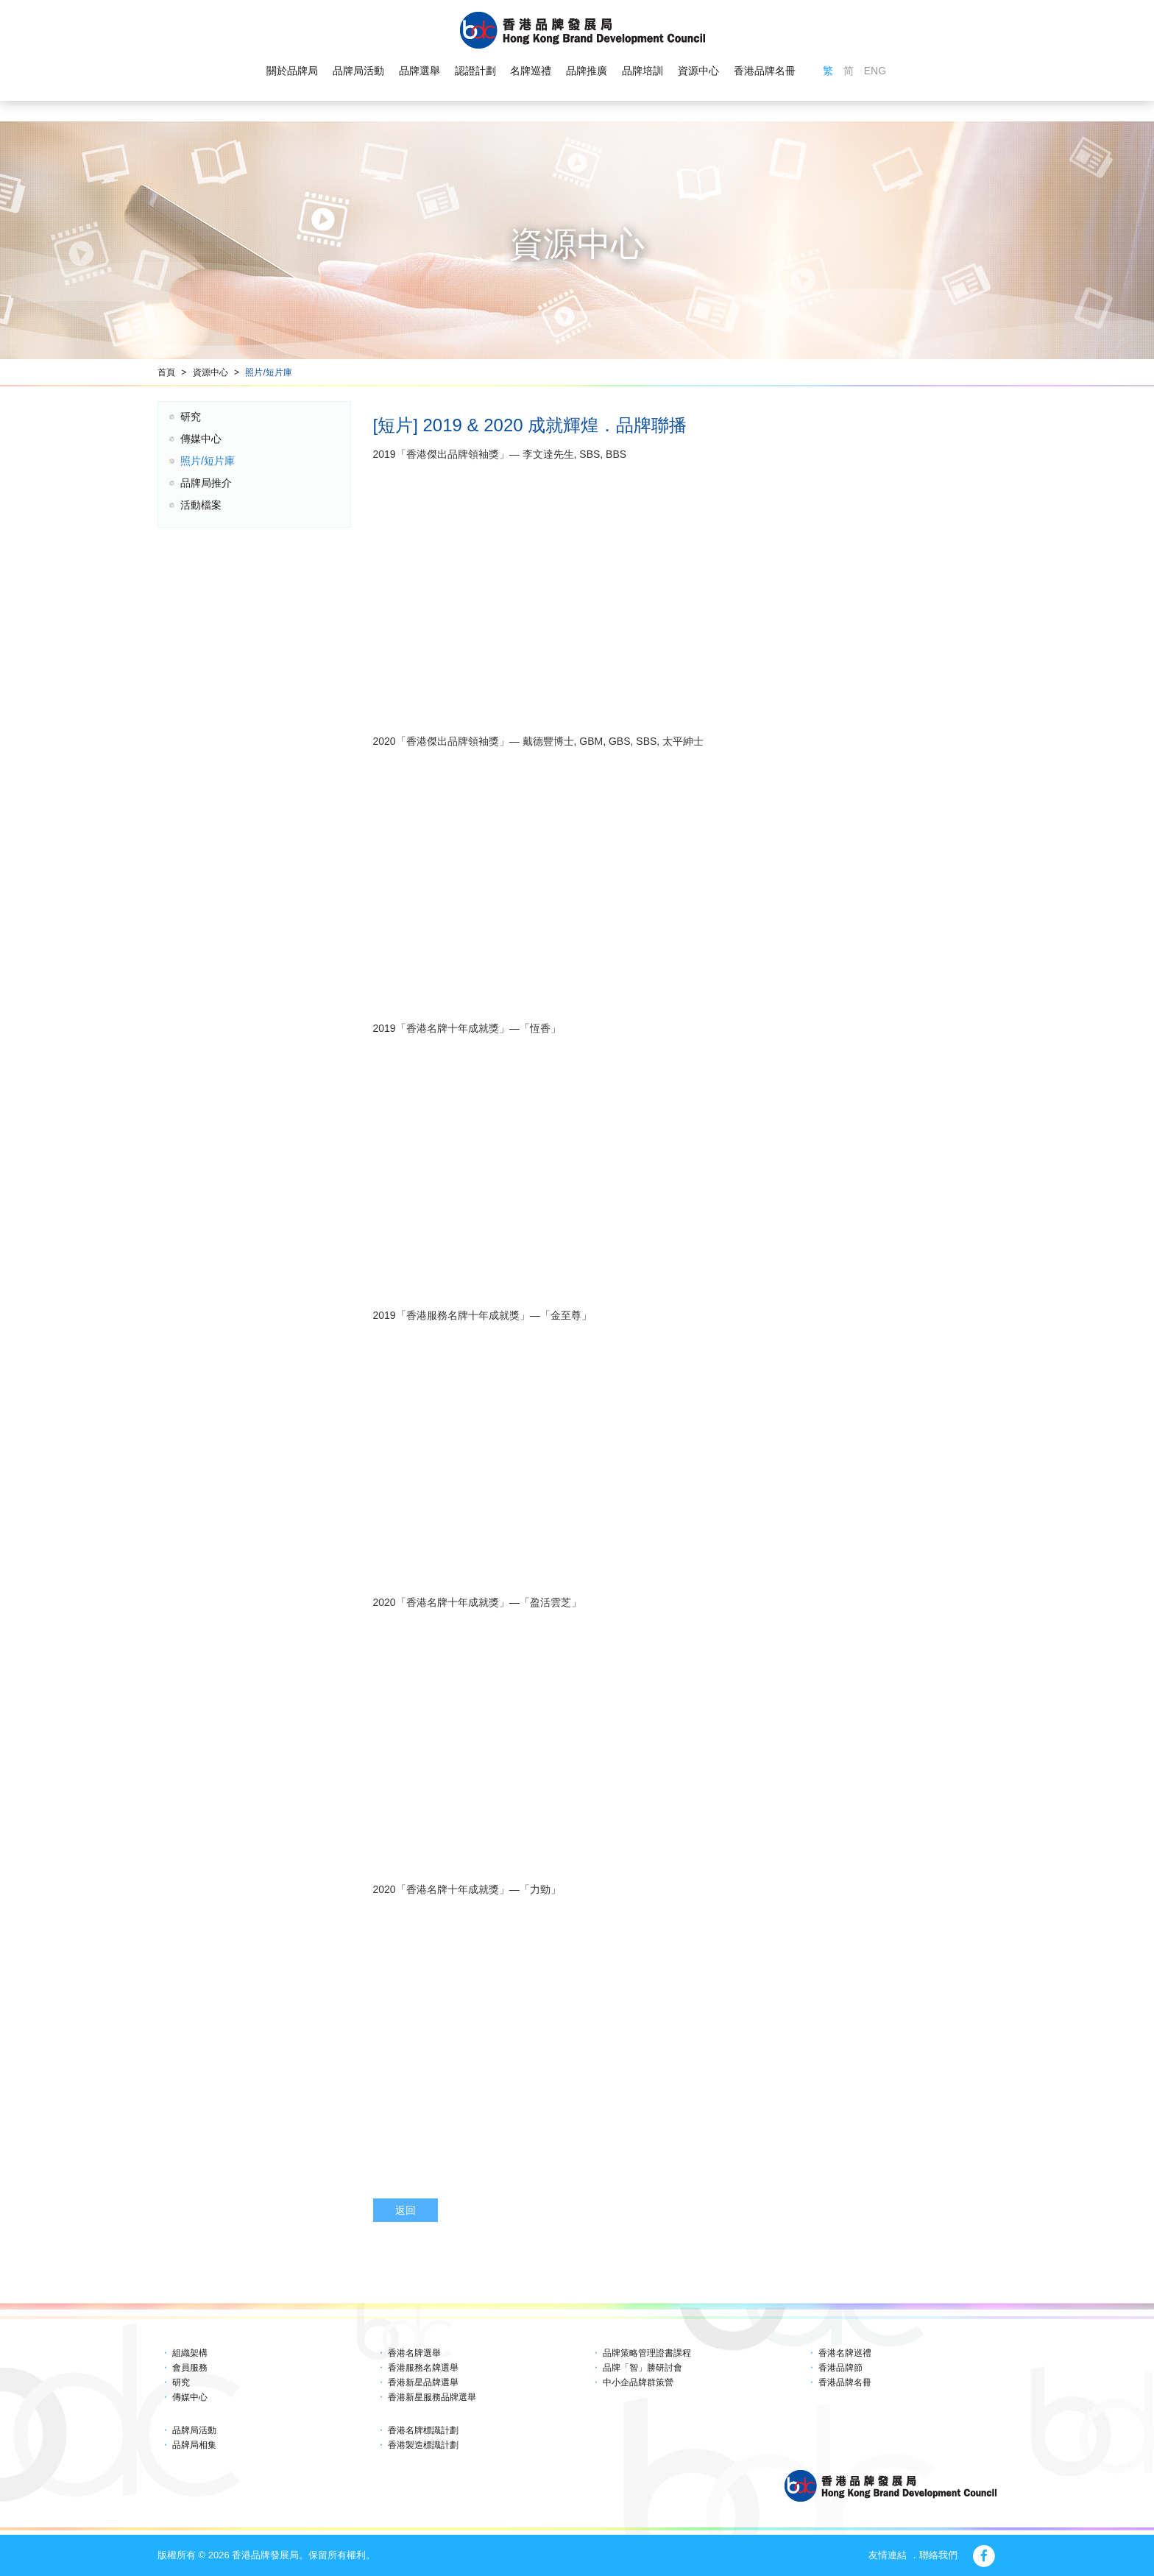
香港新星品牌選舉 (423, 2382)
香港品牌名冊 (765, 71)
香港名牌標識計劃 (423, 2430)
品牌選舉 (419, 71)
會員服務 (190, 2368)
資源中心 (698, 71)
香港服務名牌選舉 (423, 2368)
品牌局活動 (358, 71)
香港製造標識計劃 (423, 2445)
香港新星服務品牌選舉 (432, 2397)
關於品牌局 (292, 71)
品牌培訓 (642, 71)
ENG (875, 71)
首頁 (166, 372)
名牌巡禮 (530, 71)
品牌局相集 (194, 2445)
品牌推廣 (586, 71)
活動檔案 (201, 505)
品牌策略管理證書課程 (647, 2353)
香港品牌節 (840, 2368)
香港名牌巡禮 (844, 2353)
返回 (405, 2210)
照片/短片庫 (268, 372)
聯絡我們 (938, 2555)
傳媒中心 (201, 439)
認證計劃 (475, 71)
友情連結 (887, 2555)
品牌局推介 (206, 483)
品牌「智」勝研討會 (642, 2368)
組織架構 (190, 2353)
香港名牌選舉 (414, 2353)
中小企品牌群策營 (638, 2382)
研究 (190, 416)
